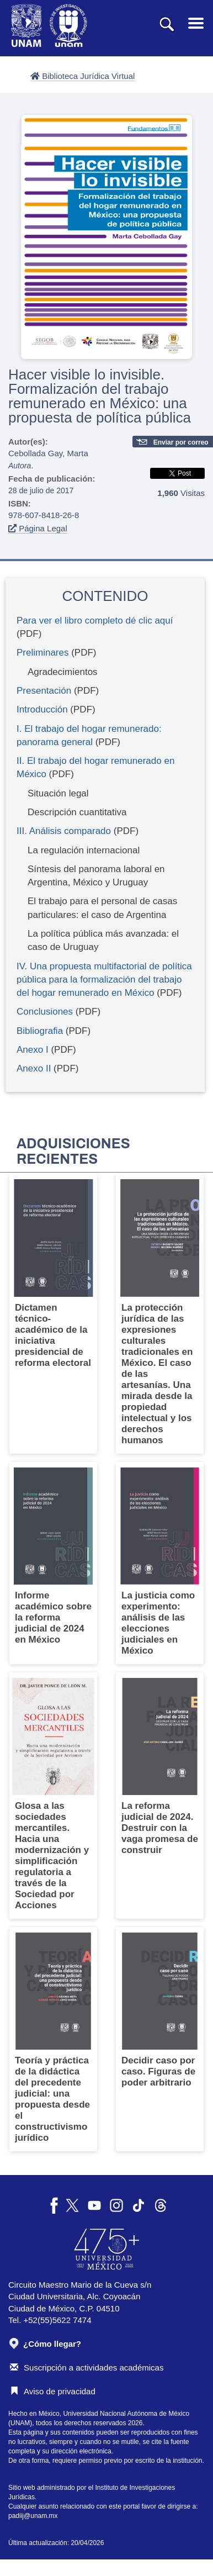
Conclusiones (45, 1011)
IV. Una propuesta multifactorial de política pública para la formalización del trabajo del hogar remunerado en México (104, 980)
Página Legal (37, 528)
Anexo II (34, 1068)
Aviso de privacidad (52, 2391)
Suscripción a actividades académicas (86, 2367)
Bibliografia (40, 1031)
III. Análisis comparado (64, 831)
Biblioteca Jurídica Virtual (82, 76)
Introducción (42, 709)
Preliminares (42, 652)
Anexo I (33, 1049)
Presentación (44, 690)
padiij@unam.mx (33, 2516)
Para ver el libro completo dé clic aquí (95, 620)
